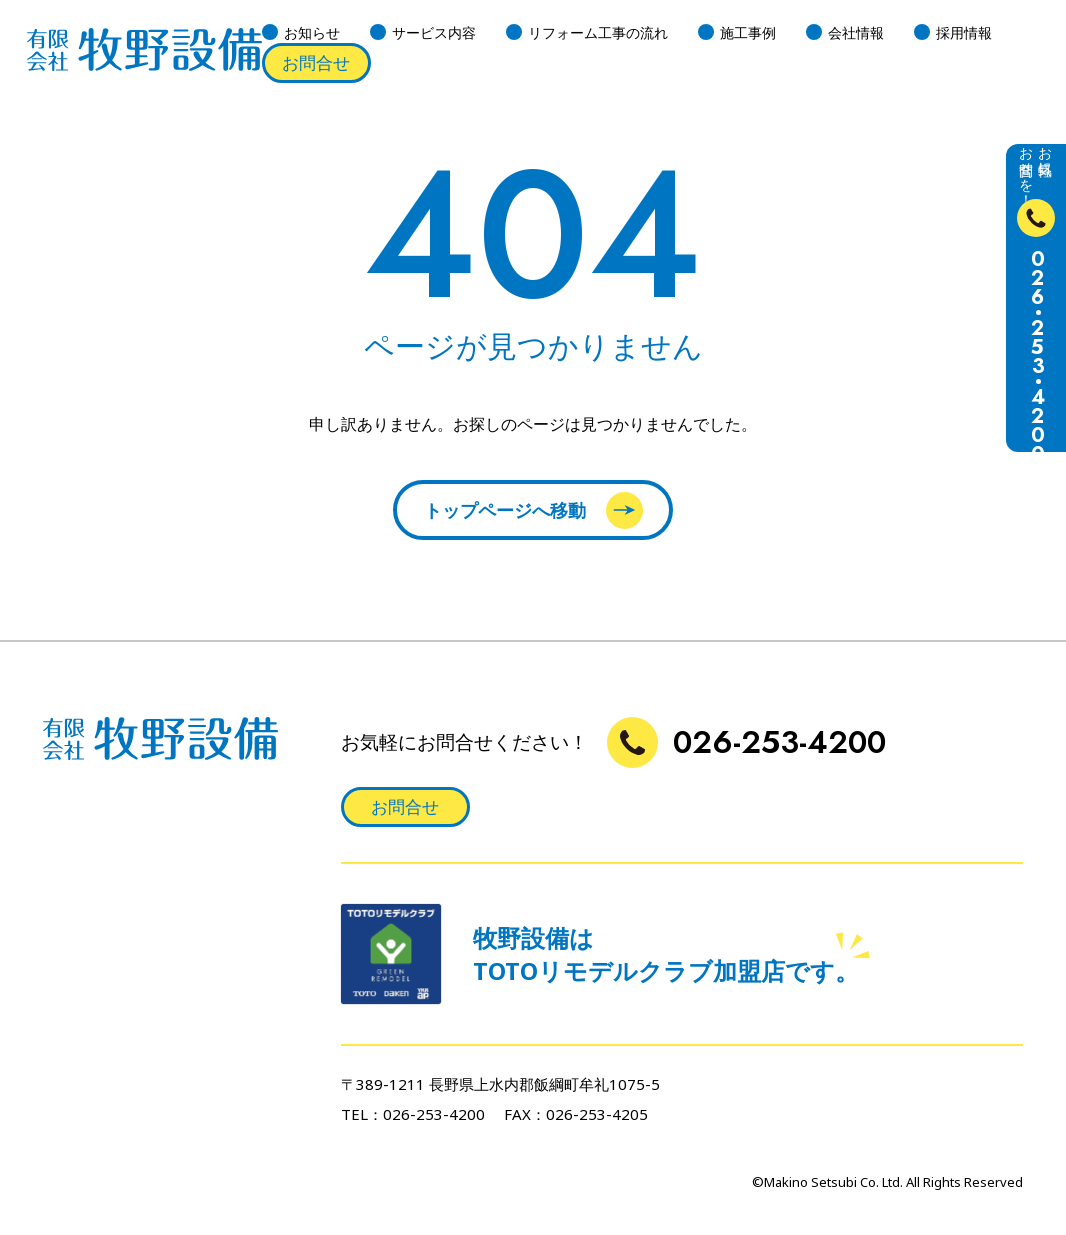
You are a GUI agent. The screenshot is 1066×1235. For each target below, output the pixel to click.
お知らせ (312, 32)
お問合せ (316, 62)
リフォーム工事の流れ (598, 32)
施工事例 (748, 32)
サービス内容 (434, 32)
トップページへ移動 (533, 510)
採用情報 (964, 32)
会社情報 (856, 32)
